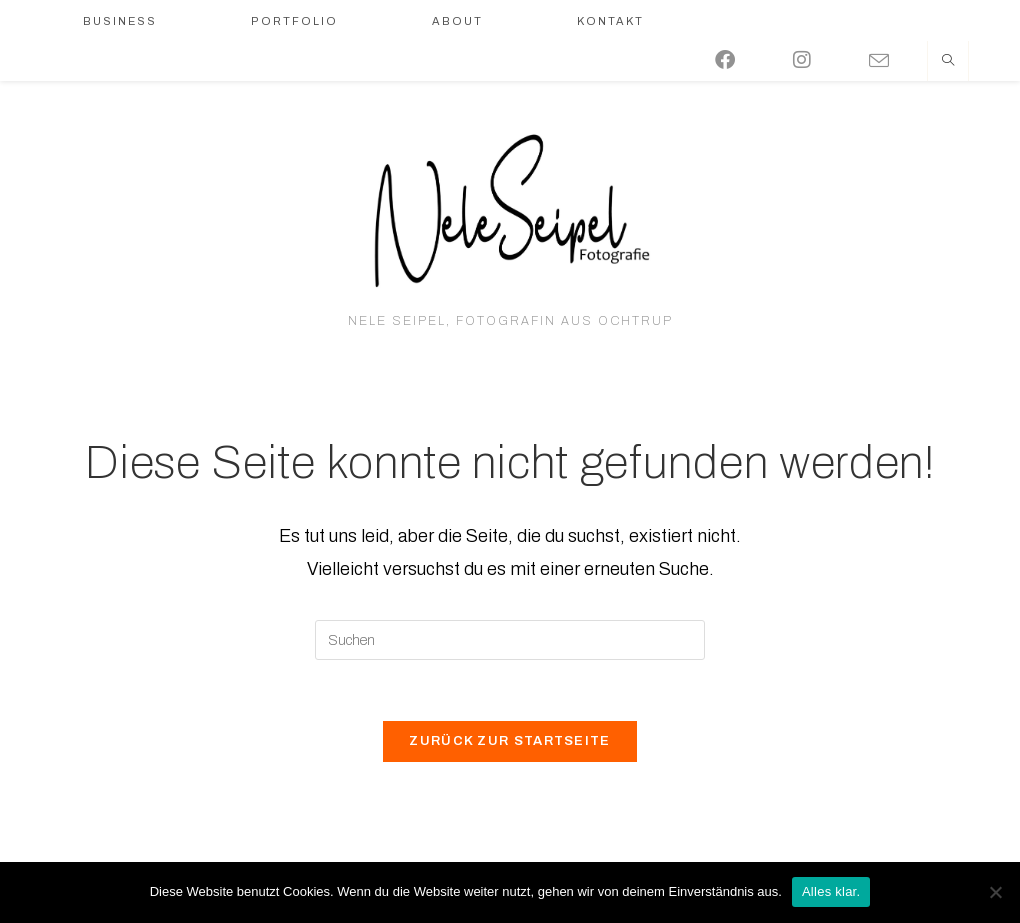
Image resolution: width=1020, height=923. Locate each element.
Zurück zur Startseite (509, 741)
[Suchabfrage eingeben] (510, 640)
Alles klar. (831, 891)
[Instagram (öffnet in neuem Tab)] (816, 57)
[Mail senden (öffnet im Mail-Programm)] (893, 58)
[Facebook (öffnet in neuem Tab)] (739, 57)
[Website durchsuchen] (948, 62)
